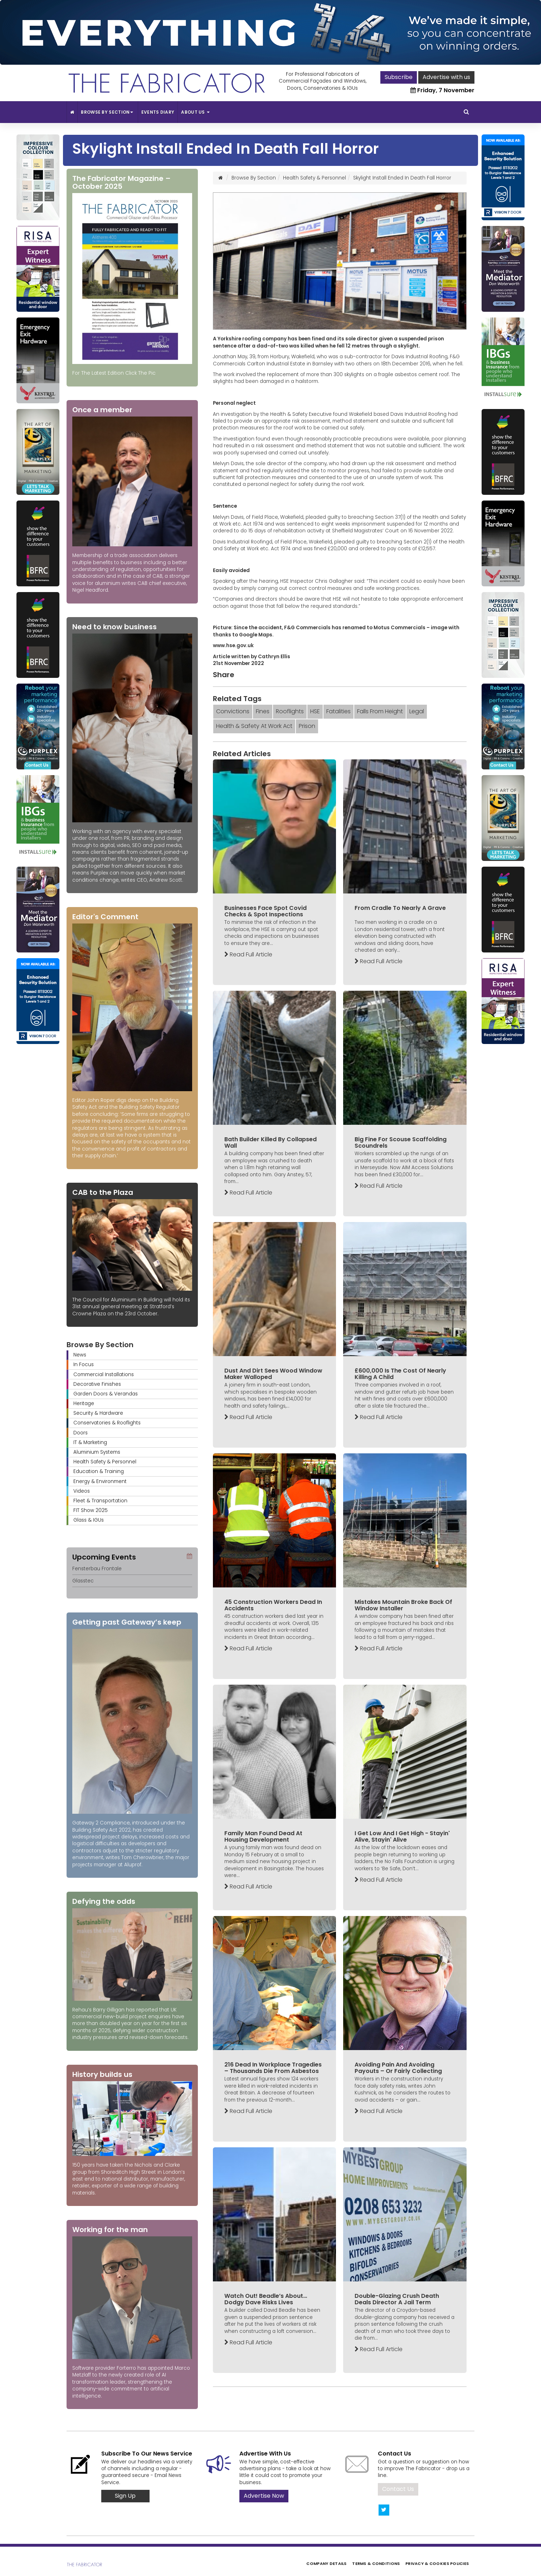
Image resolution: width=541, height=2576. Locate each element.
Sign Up (125, 2496)
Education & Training (98, 1471)
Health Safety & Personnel (104, 1461)
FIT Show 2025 (90, 1510)
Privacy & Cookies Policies (437, 2563)
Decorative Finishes (97, 1384)
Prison (307, 726)
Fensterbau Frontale (97, 1568)
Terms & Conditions (376, 2563)
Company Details (326, 2563)
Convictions (232, 711)
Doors (80, 1432)
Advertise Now (264, 2496)
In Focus (83, 1364)
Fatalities (338, 711)
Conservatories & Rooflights (107, 1422)
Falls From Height (380, 711)
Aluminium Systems (96, 1452)
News (79, 1354)
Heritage (83, 1403)
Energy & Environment (100, 1481)
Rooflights (290, 711)
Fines (262, 711)
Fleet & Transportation (100, 1500)
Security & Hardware (98, 1413)
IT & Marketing (90, 1442)
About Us (195, 112)
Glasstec (83, 1580)
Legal (416, 711)
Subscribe (399, 77)
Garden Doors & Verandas (105, 1393)
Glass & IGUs (88, 1520)
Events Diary (158, 112)
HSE (315, 711)
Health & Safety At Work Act (254, 726)
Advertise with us (446, 77)
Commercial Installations (103, 1374)
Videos (81, 1491)
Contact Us (398, 2489)
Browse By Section (107, 112)
